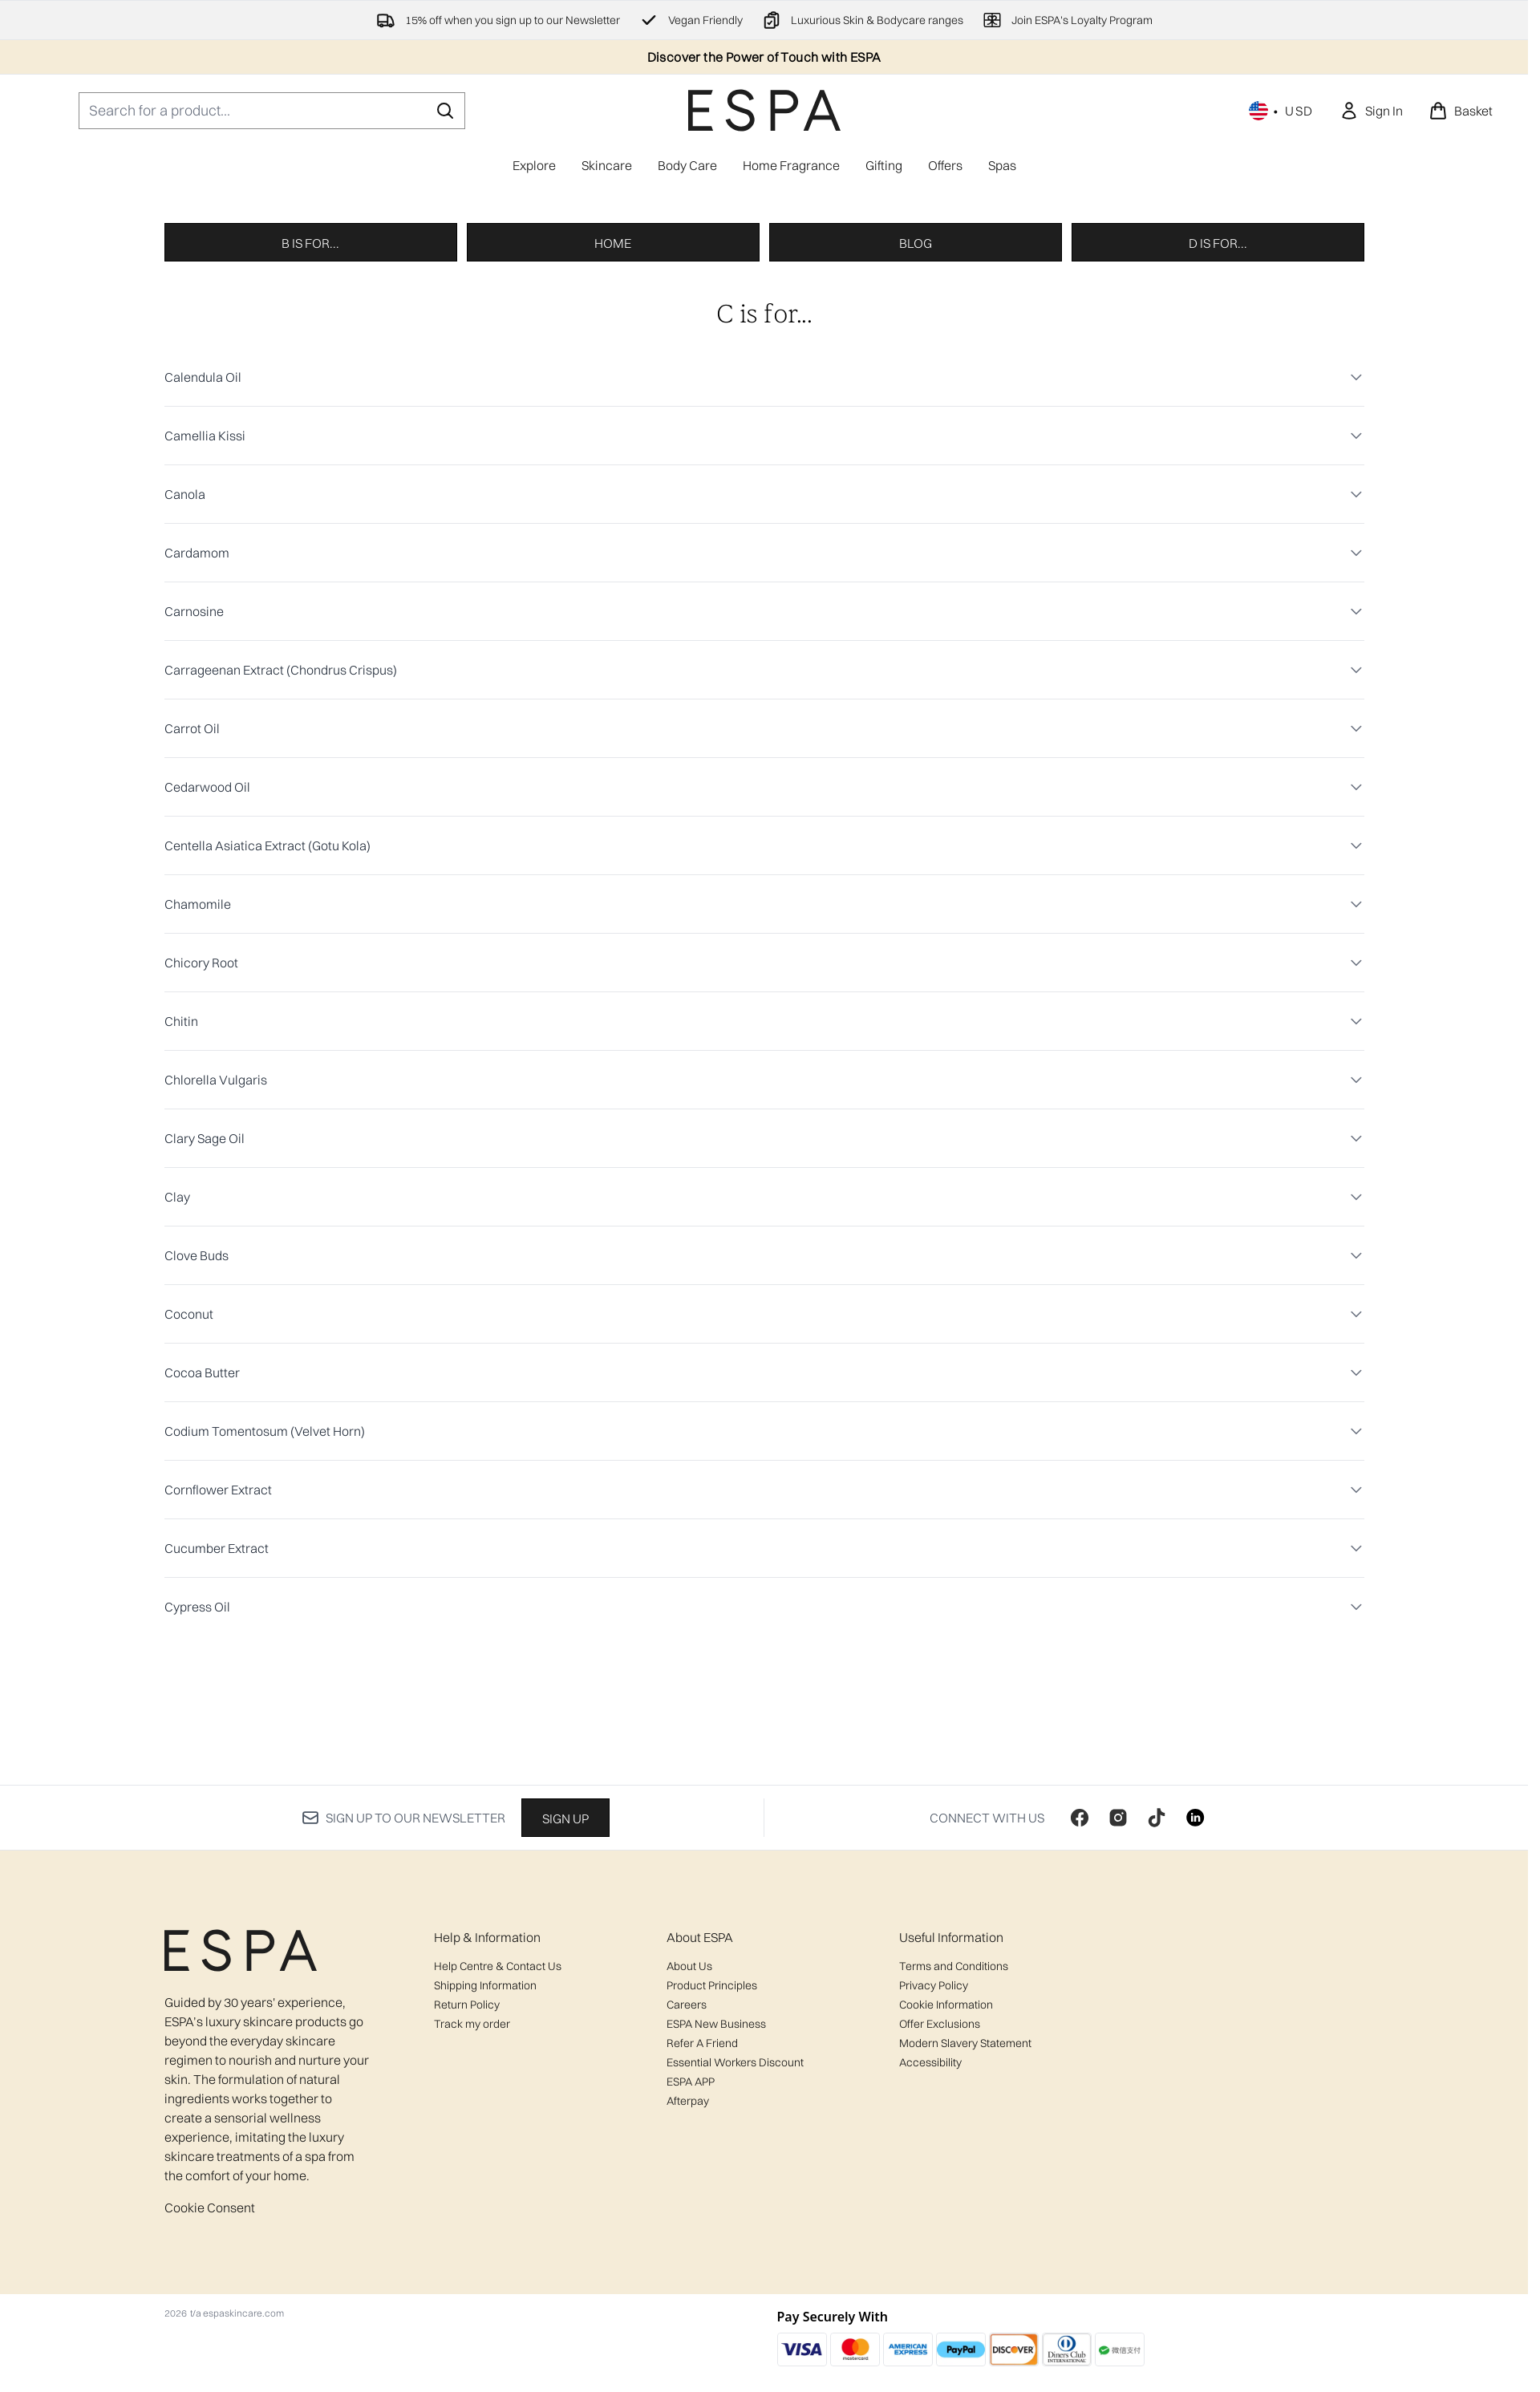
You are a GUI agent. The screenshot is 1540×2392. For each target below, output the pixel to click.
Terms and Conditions (953, 2174)
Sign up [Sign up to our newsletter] (565, 2026)
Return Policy (467, 2212)
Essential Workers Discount (735, 2270)
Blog (915, 561)
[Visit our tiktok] (1156, 2025)
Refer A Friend (702, 2251)
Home (612, 561)
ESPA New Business (716, 2231)
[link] (1371, 111)
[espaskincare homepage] (764, 110)
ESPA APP (691, 2289)
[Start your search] (271, 110)
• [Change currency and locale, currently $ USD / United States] (1281, 110)
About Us (689, 2174)
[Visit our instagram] (1118, 2025)
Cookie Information (946, 2212)
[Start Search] (445, 110)
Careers (687, 2212)
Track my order (472, 2231)
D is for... (1218, 561)
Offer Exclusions (939, 2231)
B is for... (310, 561)
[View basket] (1460, 111)
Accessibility (930, 2270)
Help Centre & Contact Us (497, 2174)
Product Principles (712, 2193)
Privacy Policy (933, 2193)
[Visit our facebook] (1079, 2025)
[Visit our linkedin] (1195, 2025)
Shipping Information (485, 2193)
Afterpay (688, 2308)
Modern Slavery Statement (965, 2251)
